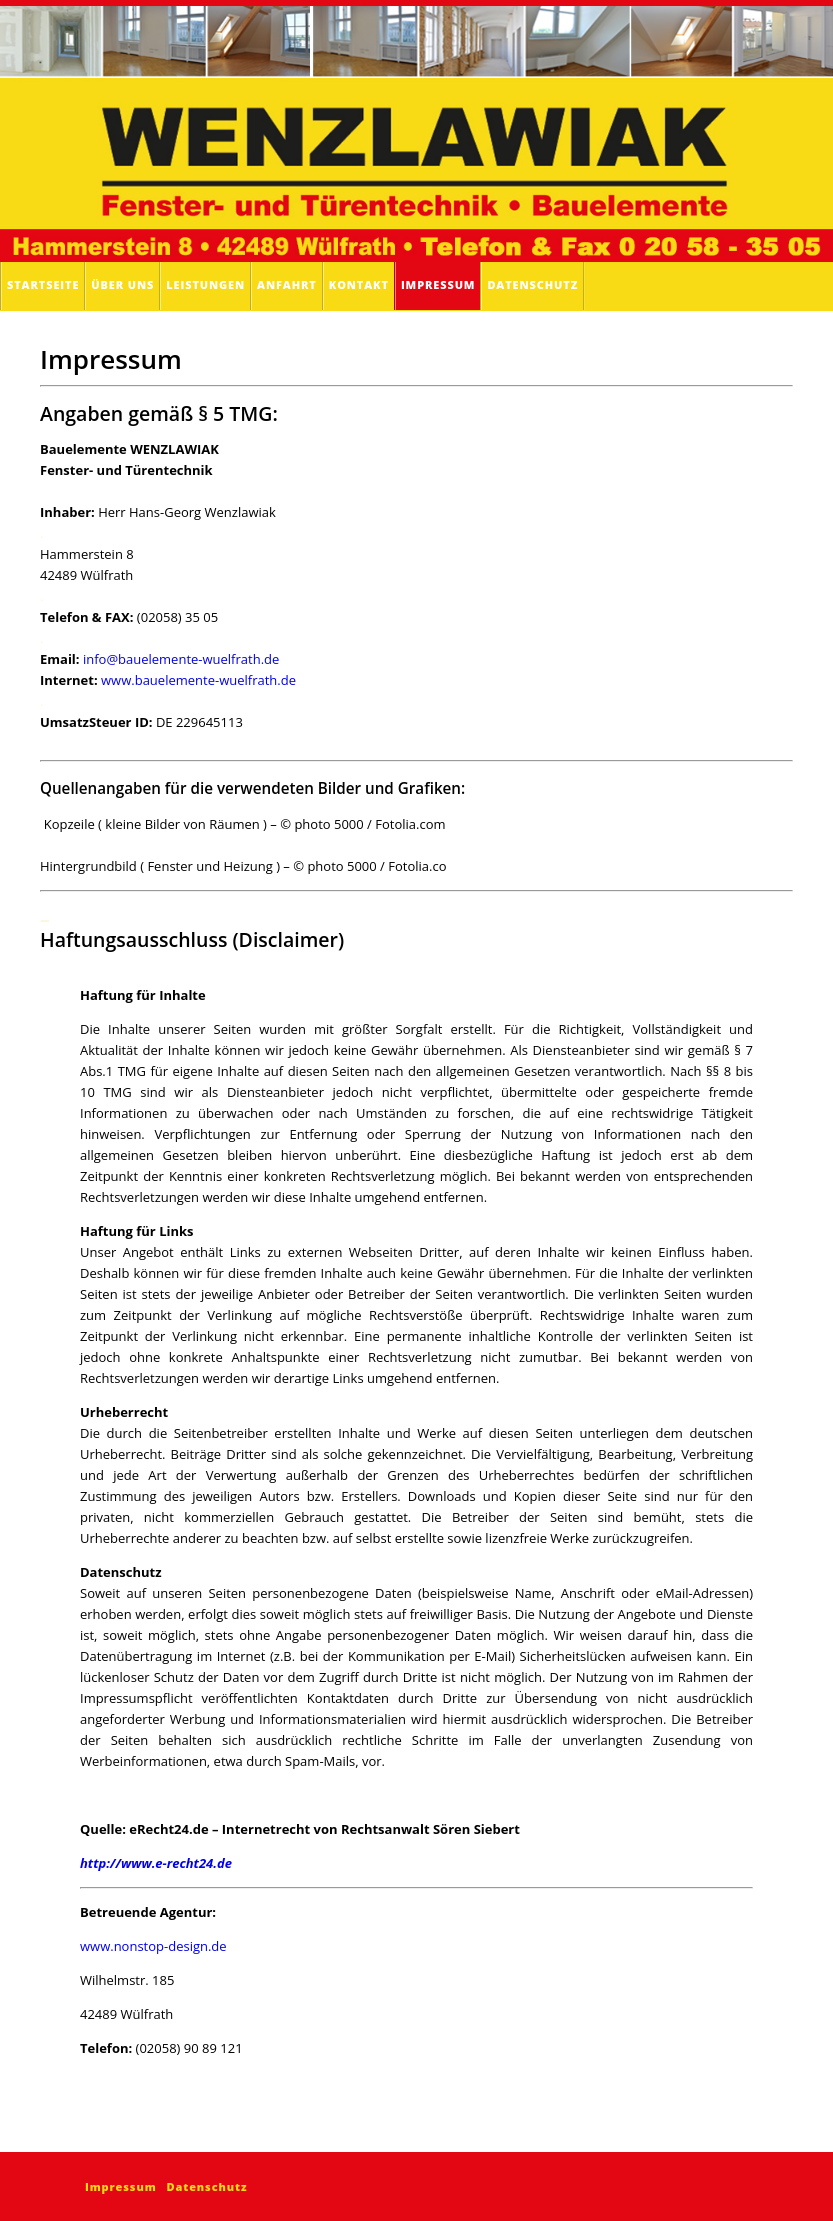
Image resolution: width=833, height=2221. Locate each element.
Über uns (122, 284)
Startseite (43, 284)
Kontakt (359, 284)
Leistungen (205, 284)
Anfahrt (287, 284)
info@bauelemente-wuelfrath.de (181, 659)
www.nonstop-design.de (153, 1946)
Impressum (438, 284)
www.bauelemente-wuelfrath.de (198, 680)
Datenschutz (532, 284)
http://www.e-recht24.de (156, 1863)
